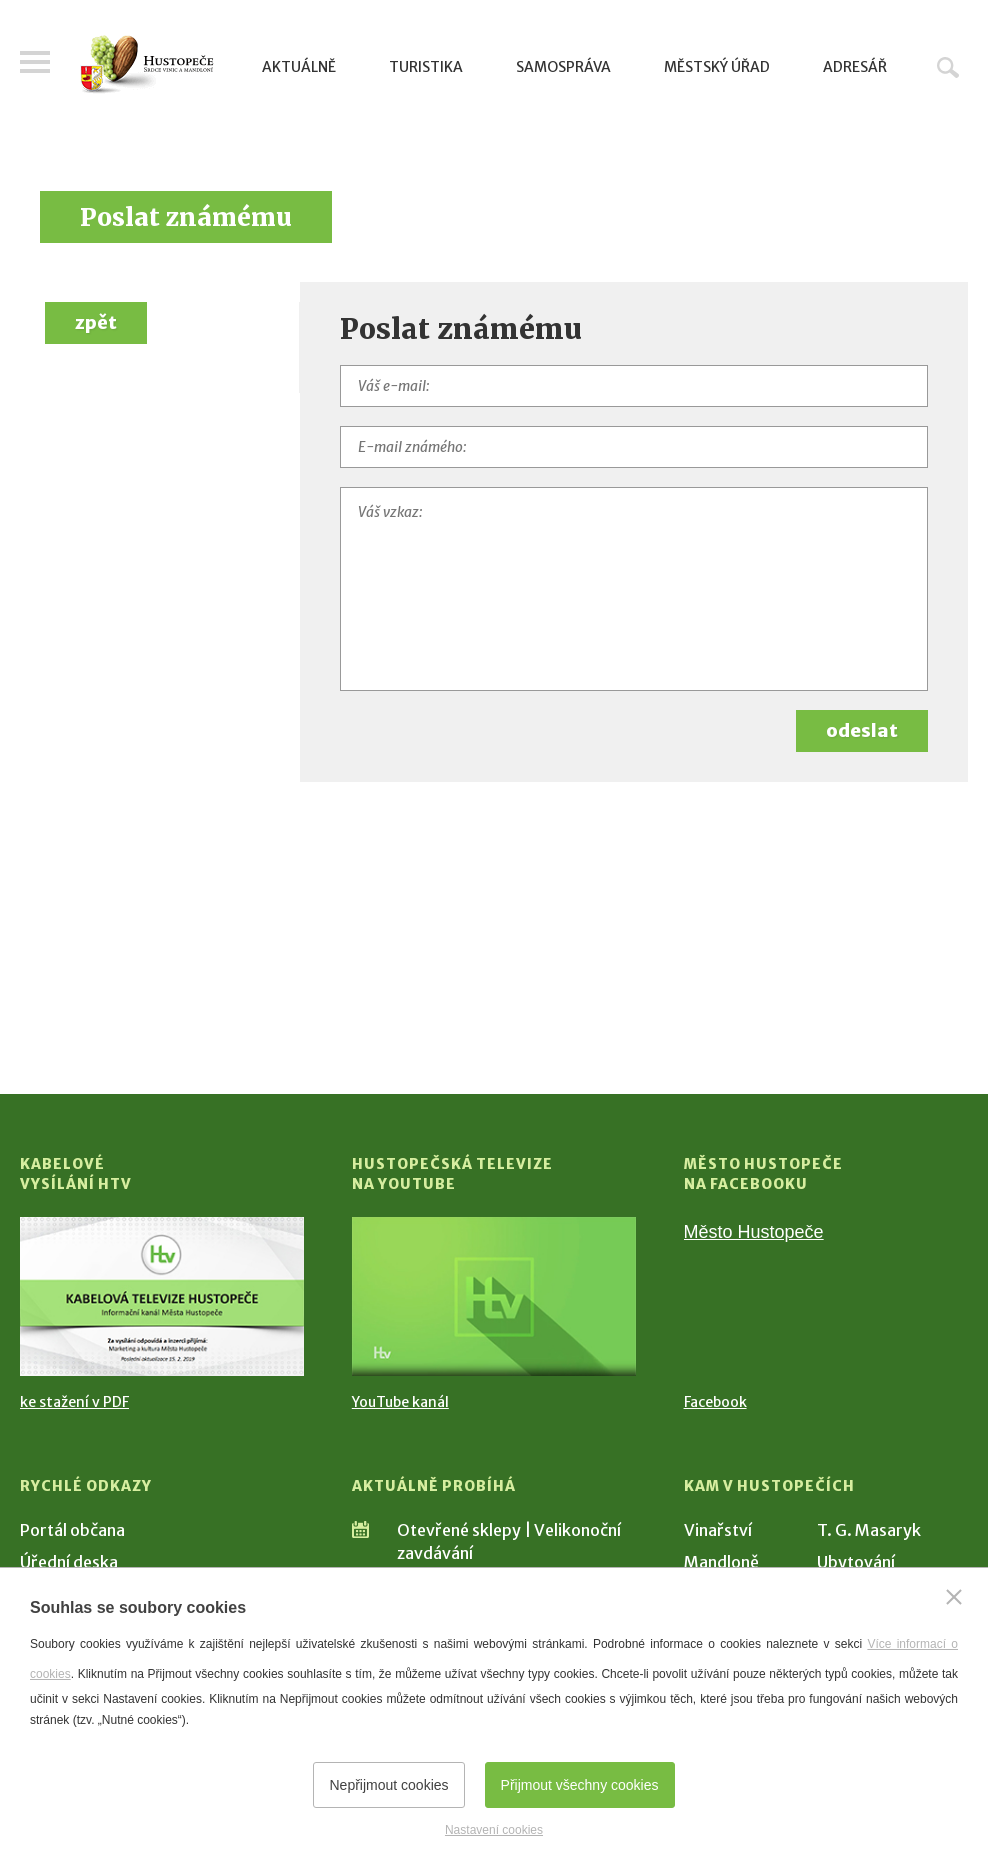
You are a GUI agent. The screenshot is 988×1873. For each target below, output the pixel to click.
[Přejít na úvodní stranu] (147, 64)
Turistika (426, 67)
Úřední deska (69, 1562)
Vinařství (718, 1530)
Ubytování (856, 1562)
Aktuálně (299, 67)
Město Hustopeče (754, 1232)
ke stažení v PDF (74, 1402)
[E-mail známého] (634, 447)
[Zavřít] (954, 1597)
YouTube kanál (400, 1402)
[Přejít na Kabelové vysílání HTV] (162, 1296)
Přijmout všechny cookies (580, 1785)
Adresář (855, 67)
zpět (96, 322)
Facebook (715, 1402)
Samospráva (563, 67)
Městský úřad (717, 67)
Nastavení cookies (494, 1830)
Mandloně (721, 1562)
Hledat (948, 67)
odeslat (862, 730)
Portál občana (72, 1530)
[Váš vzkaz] (634, 589)
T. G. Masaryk (869, 1530)
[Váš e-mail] (634, 386)
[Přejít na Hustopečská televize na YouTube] (494, 1296)
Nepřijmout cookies (388, 1785)
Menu (35, 62)
